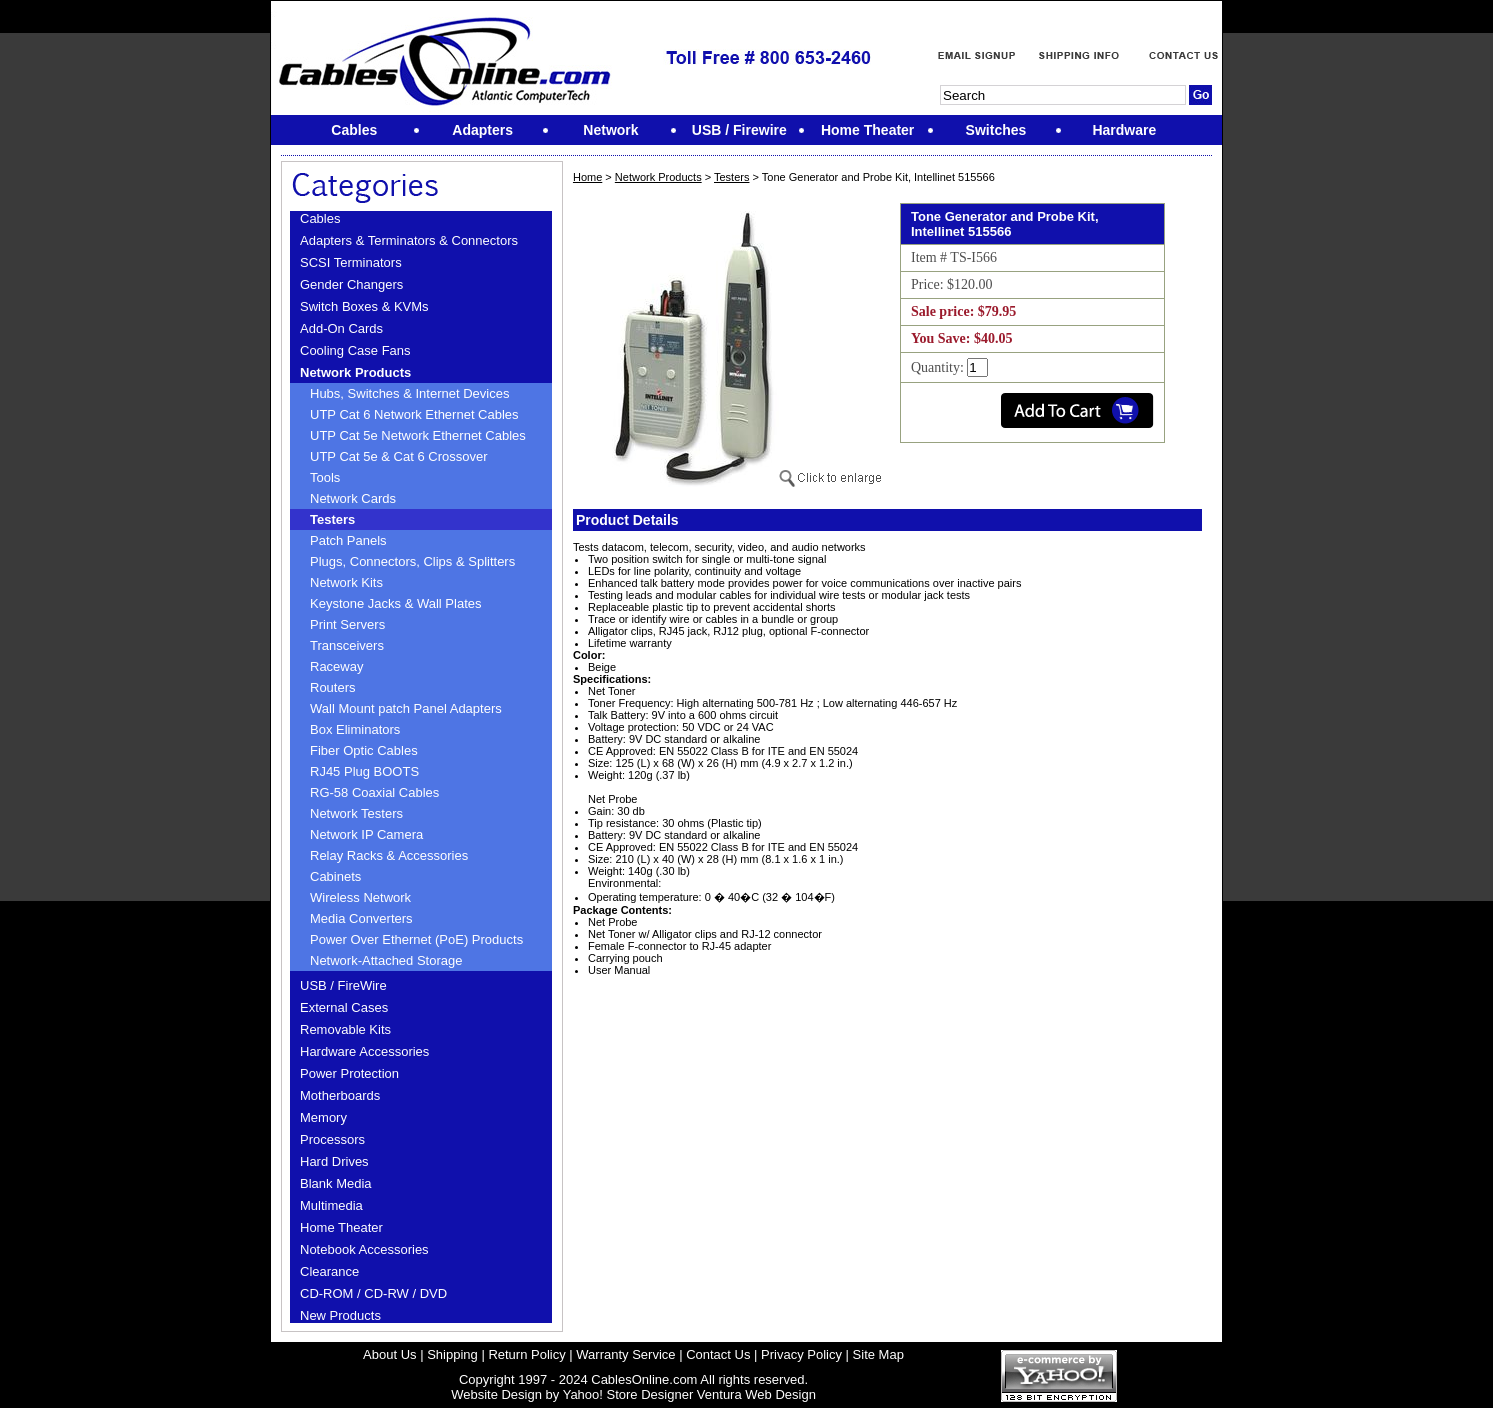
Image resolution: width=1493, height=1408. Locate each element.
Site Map (878, 1354)
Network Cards (353, 498)
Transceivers (347, 645)
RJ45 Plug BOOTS (364, 771)
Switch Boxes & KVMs (364, 306)
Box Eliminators (355, 729)
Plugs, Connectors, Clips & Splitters (412, 561)
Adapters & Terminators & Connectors (409, 240)
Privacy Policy (801, 1354)
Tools (325, 477)
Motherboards (340, 1095)
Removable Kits (345, 1029)
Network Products (355, 372)
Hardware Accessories (364, 1051)
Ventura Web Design (756, 1394)
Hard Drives (334, 1161)
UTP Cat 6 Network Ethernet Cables (414, 414)
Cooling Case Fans (355, 350)
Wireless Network (360, 897)
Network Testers (356, 813)
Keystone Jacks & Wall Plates (395, 603)
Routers (333, 687)
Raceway (336, 666)
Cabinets (335, 876)
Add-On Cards (341, 328)
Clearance (329, 1271)
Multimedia (331, 1205)
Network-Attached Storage (386, 960)
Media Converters (361, 918)
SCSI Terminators (351, 262)
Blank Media (336, 1183)
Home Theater (341, 1227)
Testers (332, 519)
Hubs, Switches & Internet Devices (409, 393)
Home (587, 177)
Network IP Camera (366, 834)
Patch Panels (348, 540)
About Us (389, 1354)
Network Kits (346, 582)
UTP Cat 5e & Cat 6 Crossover (399, 456)
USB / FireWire (343, 985)
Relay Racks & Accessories (389, 855)
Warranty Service (625, 1354)
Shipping (452, 1354)
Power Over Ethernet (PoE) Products (416, 939)
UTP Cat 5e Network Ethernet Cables (418, 435)
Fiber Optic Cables (364, 750)
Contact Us (718, 1354)
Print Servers (347, 624)
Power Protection (349, 1073)
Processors (332, 1139)
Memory (323, 1117)
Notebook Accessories (364, 1249)
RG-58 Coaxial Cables (374, 792)
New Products (340, 1315)
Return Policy (526, 1354)
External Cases (344, 1007)
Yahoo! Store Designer (628, 1394)
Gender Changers (351, 284)
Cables (320, 218)
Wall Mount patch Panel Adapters (406, 708)
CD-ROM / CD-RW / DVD (373, 1293)
